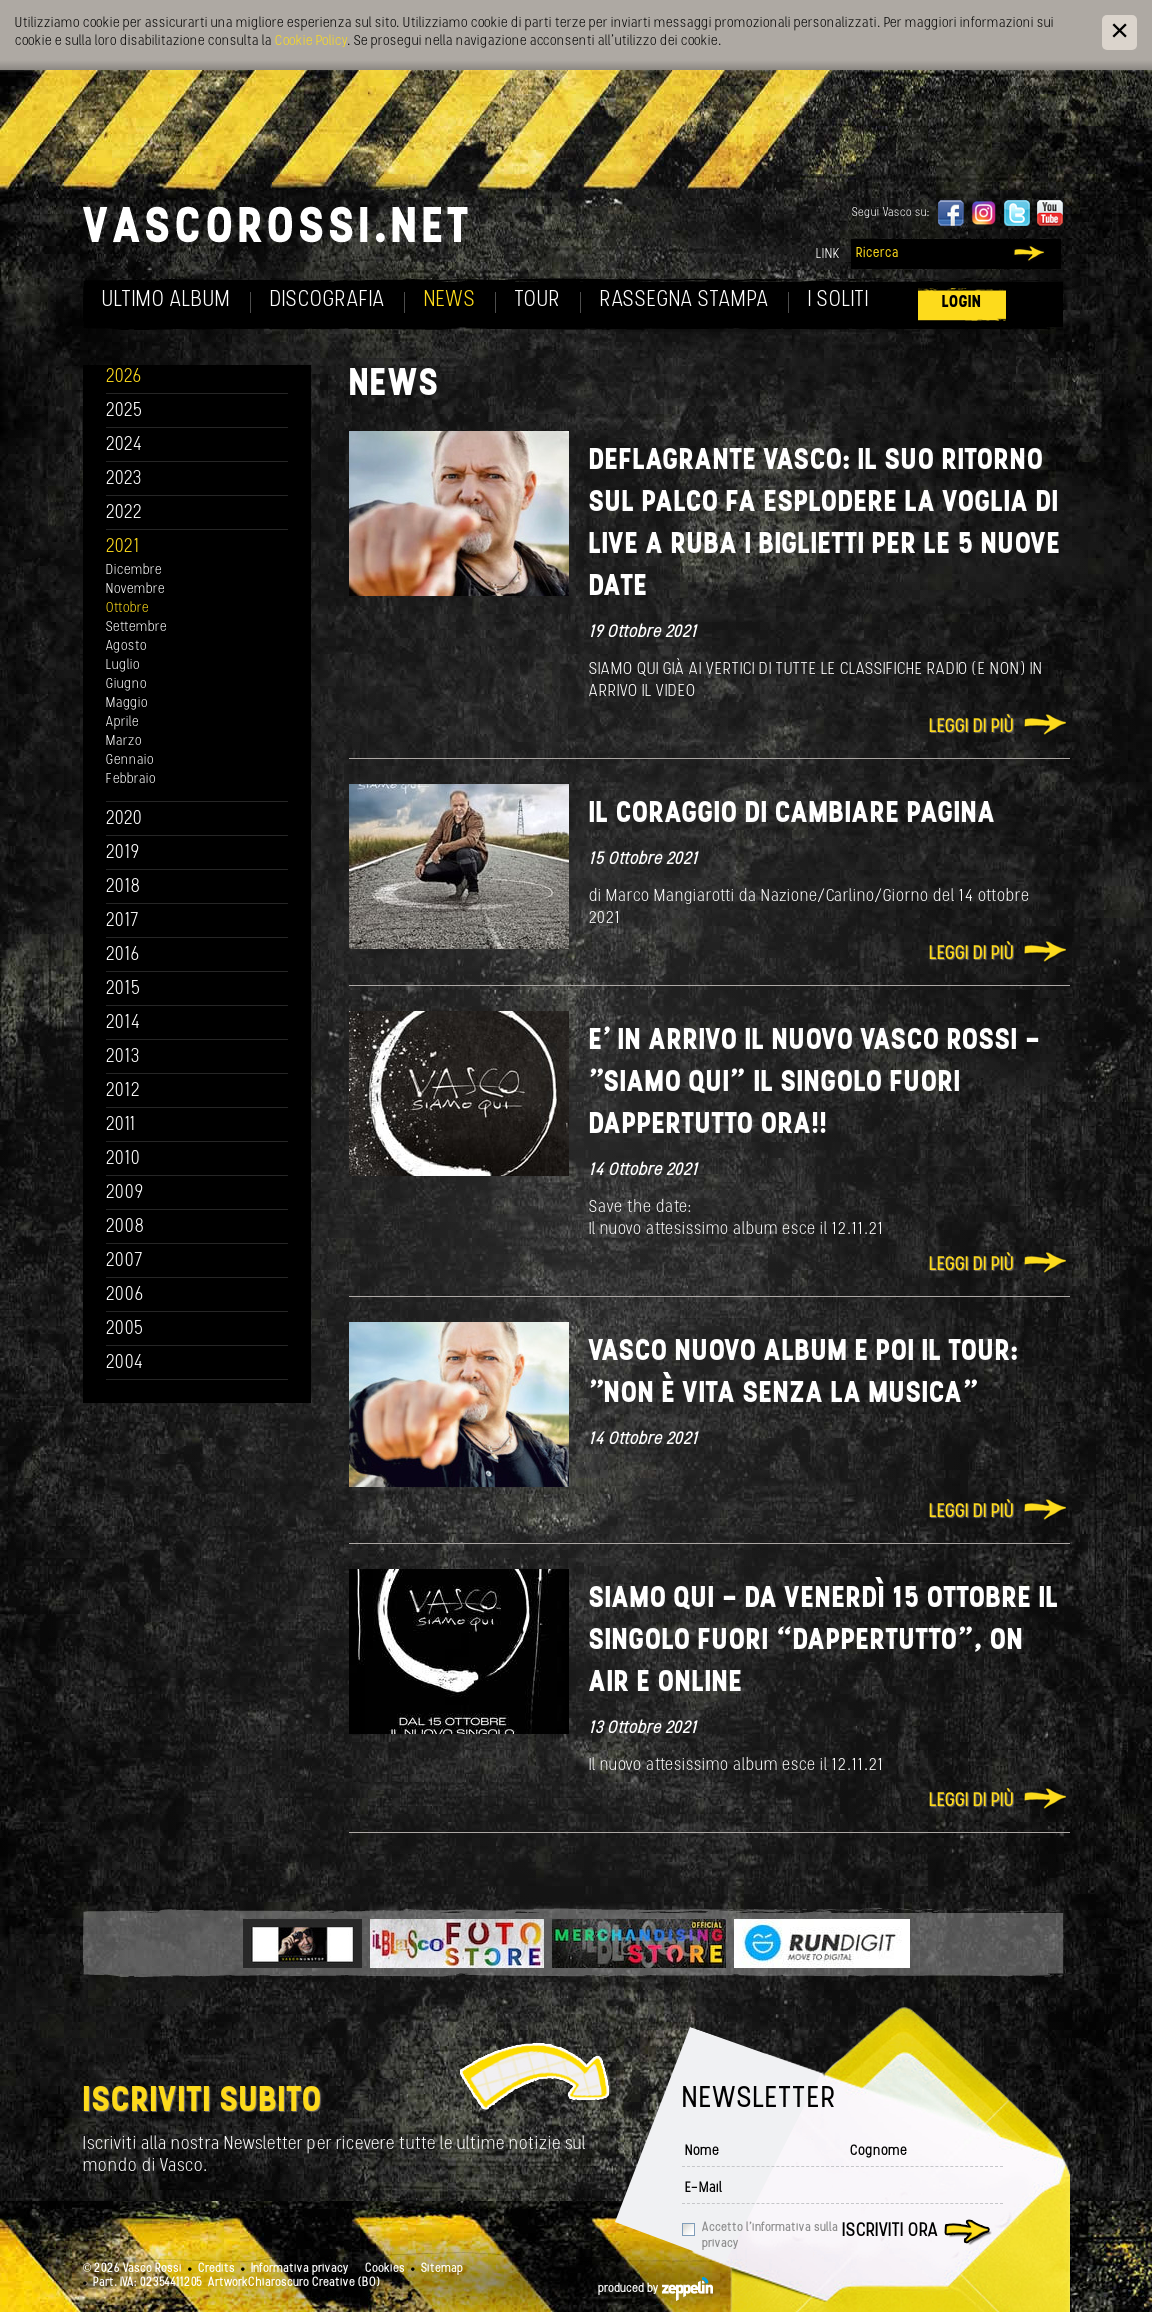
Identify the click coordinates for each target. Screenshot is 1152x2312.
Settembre (136, 627)
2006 (125, 1295)
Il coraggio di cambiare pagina (792, 814)
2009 (125, 1193)
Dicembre (134, 570)
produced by (655, 2289)
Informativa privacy (300, 2269)
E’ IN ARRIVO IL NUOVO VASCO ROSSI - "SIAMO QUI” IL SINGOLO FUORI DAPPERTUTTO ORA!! (815, 1083)
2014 (123, 1023)
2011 (121, 1125)
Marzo (124, 741)
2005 (125, 1329)
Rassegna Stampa (684, 300)
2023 (124, 479)
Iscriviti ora (890, 2231)
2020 (124, 819)
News (450, 300)
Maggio (127, 703)
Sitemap (442, 2269)
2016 (123, 955)
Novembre (135, 589)
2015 (123, 989)
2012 (123, 1091)
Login (962, 302)
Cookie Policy (311, 41)
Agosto (126, 646)
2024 (124, 445)
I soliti (838, 300)
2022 (124, 513)
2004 (125, 1363)
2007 (124, 1261)
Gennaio (130, 760)
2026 (124, 377)
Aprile (122, 722)
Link (828, 254)
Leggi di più (971, 727)
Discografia (327, 300)
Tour (538, 300)
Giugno (126, 684)
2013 (123, 1057)
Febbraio (131, 779)
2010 (123, 1159)
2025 (124, 411)
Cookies (385, 2269)
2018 (123, 887)
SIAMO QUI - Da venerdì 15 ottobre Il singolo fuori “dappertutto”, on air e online (824, 1641)
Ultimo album (166, 300)
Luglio (123, 665)
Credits (216, 2269)
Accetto (770, 2236)
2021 (123, 547)
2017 (122, 921)
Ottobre (127, 608)
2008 (125, 1227)
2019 (123, 853)
